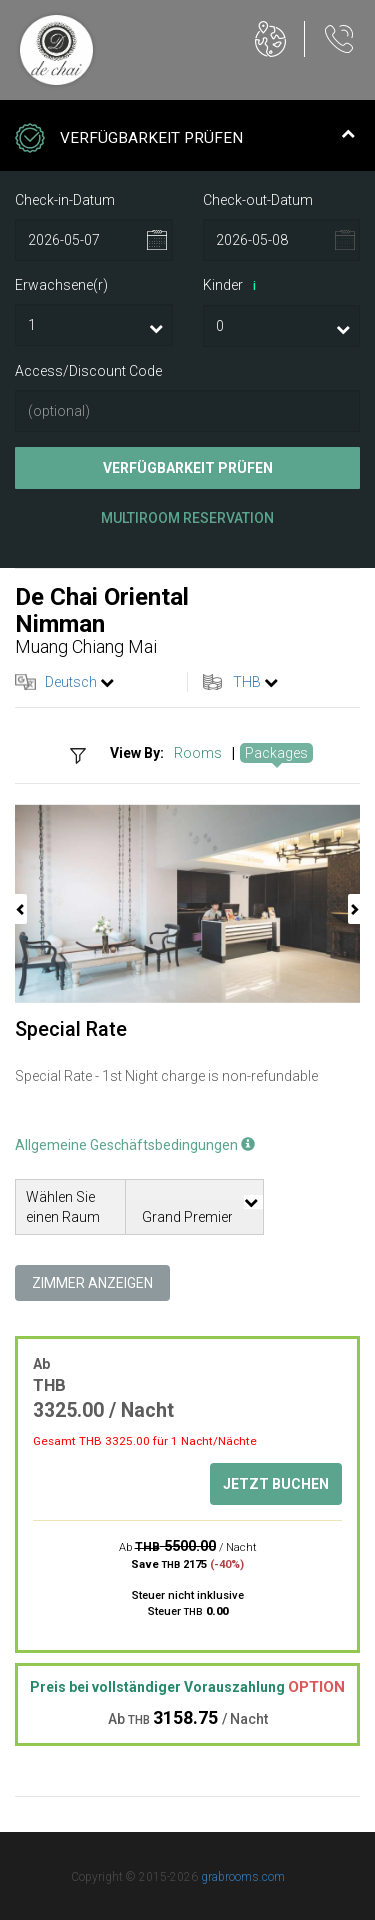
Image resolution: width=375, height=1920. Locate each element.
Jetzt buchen (276, 1484)
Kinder (233, 286)
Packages (276, 753)
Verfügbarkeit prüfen (188, 468)
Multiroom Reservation (187, 518)
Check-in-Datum (65, 200)
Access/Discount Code (88, 371)
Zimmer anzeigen (92, 1283)
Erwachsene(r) (61, 285)
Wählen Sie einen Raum (63, 1207)
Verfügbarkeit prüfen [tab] (185, 140)
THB (247, 682)
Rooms (198, 753)
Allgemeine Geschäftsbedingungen (135, 1145)
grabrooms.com (243, 1877)
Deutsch (71, 682)
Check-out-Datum (258, 200)
